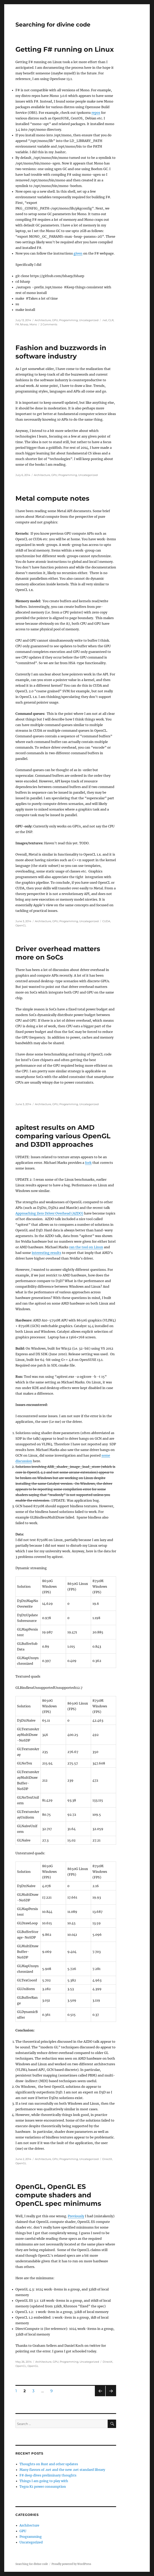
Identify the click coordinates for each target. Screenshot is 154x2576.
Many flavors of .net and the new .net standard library (62, 2470)
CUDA (106, 921)
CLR (110, 320)
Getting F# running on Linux (64, 49)
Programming (68, 320)
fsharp (24, 324)
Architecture (43, 320)
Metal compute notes (52, 498)
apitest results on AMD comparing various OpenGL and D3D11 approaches (62, 1135)
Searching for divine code (52, 24)
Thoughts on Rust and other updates (48, 2464)
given (78, 253)
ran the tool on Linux (86, 1247)
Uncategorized (88, 320)
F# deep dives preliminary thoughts (47, 2475)
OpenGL (20, 2163)
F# (17, 324)
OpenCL (20, 925)
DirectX (107, 2159)
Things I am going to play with (43, 2481)
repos (95, 113)
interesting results (46, 1253)
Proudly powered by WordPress (71, 2564)
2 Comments (49, 324)
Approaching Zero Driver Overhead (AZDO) (49, 1213)
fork (88, 1163)
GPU (55, 320)
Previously (76, 2216)
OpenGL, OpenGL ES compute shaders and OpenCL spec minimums (58, 2194)
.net (104, 320)
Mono (33, 324)
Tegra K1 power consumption (42, 2487)
